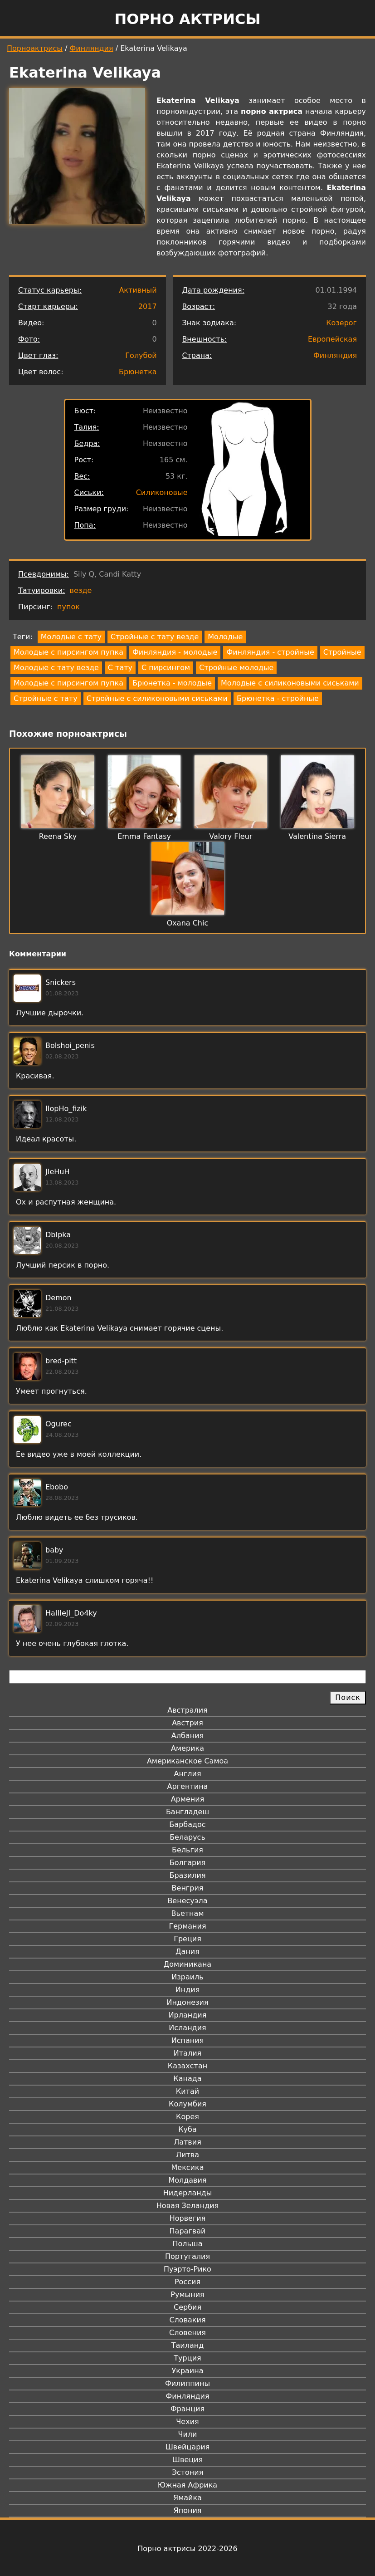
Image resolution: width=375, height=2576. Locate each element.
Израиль (187, 1977)
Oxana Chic (187, 923)
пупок (68, 606)
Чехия (187, 2421)
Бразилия (187, 1875)
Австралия (187, 1710)
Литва (187, 2154)
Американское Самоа (187, 1761)
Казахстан (187, 2066)
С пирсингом (165, 667)
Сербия (187, 2307)
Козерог (341, 322)
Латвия (187, 2142)
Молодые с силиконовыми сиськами (290, 683)
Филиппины (187, 2383)
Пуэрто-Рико (187, 2269)
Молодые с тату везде (56, 667)
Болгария (187, 1862)
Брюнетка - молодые (172, 683)
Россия (187, 2281)
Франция (187, 2409)
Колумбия (187, 2104)
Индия (187, 1989)
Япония (188, 2510)
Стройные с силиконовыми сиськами (157, 698)
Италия (187, 2053)
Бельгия (187, 1850)
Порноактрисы (35, 48)
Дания (187, 1951)
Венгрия (188, 1888)
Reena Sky (58, 836)
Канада (187, 2078)
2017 (147, 306)
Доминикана (187, 1964)
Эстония (188, 2472)
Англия (187, 1773)
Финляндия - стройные (270, 652)
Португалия (187, 2256)
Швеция (187, 2459)
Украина (187, 2370)
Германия (187, 1926)
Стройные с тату (46, 698)
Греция (187, 1938)
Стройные (342, 652)
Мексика (187, 2167)
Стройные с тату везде (155, 636)
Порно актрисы (187, 19)
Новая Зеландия (187, 2205)
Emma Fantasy (144, 836)
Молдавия (187, 2180)
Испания (187, 2040)
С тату (120, 667)
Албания (187, 1735)
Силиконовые (162, 492)
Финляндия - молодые (174, 652)
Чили (187, 2434)
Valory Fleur (230, 836)
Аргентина (187, 1786)
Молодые (225, 636)
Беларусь (187, 1837)
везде (81, 590)
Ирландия (188, 2015)
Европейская (332, 339)
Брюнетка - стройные (278, 698)
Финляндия (91, 48)
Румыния (187, 2294)
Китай (187, 2091)
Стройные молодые (236, 667)
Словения (187, 2332)
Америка (187, 1748)
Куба (187, 2129)
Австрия (187, 1723)
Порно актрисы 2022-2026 (187, 2548)
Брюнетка (138, 371)
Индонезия (187, 2002)
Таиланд (187, 2345)
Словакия (187, 2320)
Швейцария (188, 2447)
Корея (187, 2116)
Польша (188, 2243)
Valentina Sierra (317, 836)
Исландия (187, 2027)
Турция (187, 2358)
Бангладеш (187, 1811)
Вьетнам (187, 1913)
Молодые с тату (71, 636)
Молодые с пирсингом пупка (68, 652)
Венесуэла (187, 1900)
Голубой (140, 355)
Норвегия (188, 2218)
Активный (137, 290)
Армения (188, 1799)
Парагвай (188, 2231)
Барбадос (187, 1824)
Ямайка (187, 2497)
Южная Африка (187, 2485)
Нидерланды (187, 2193)
